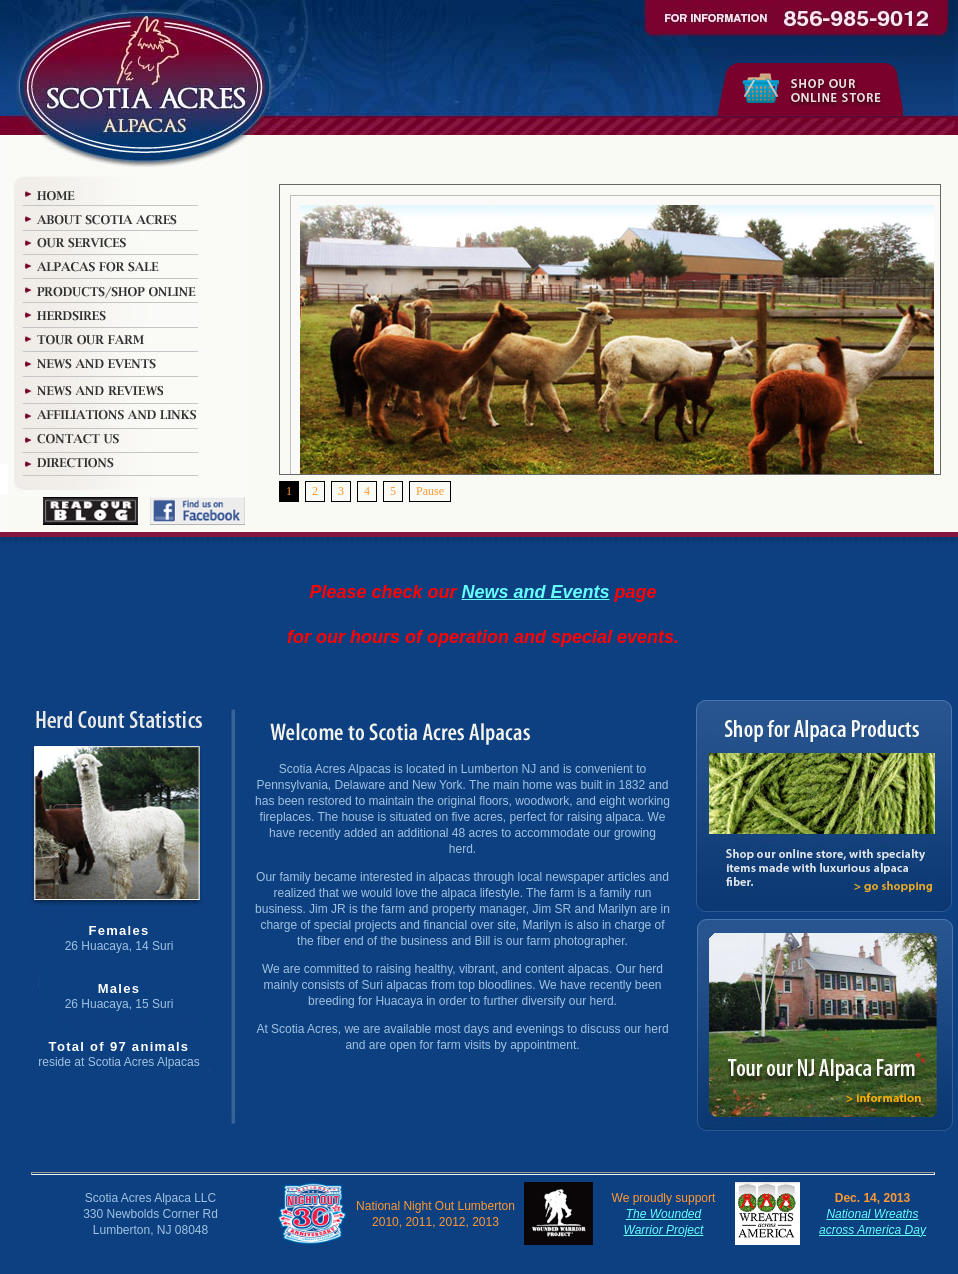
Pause (430, 491)
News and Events (536, 592)
